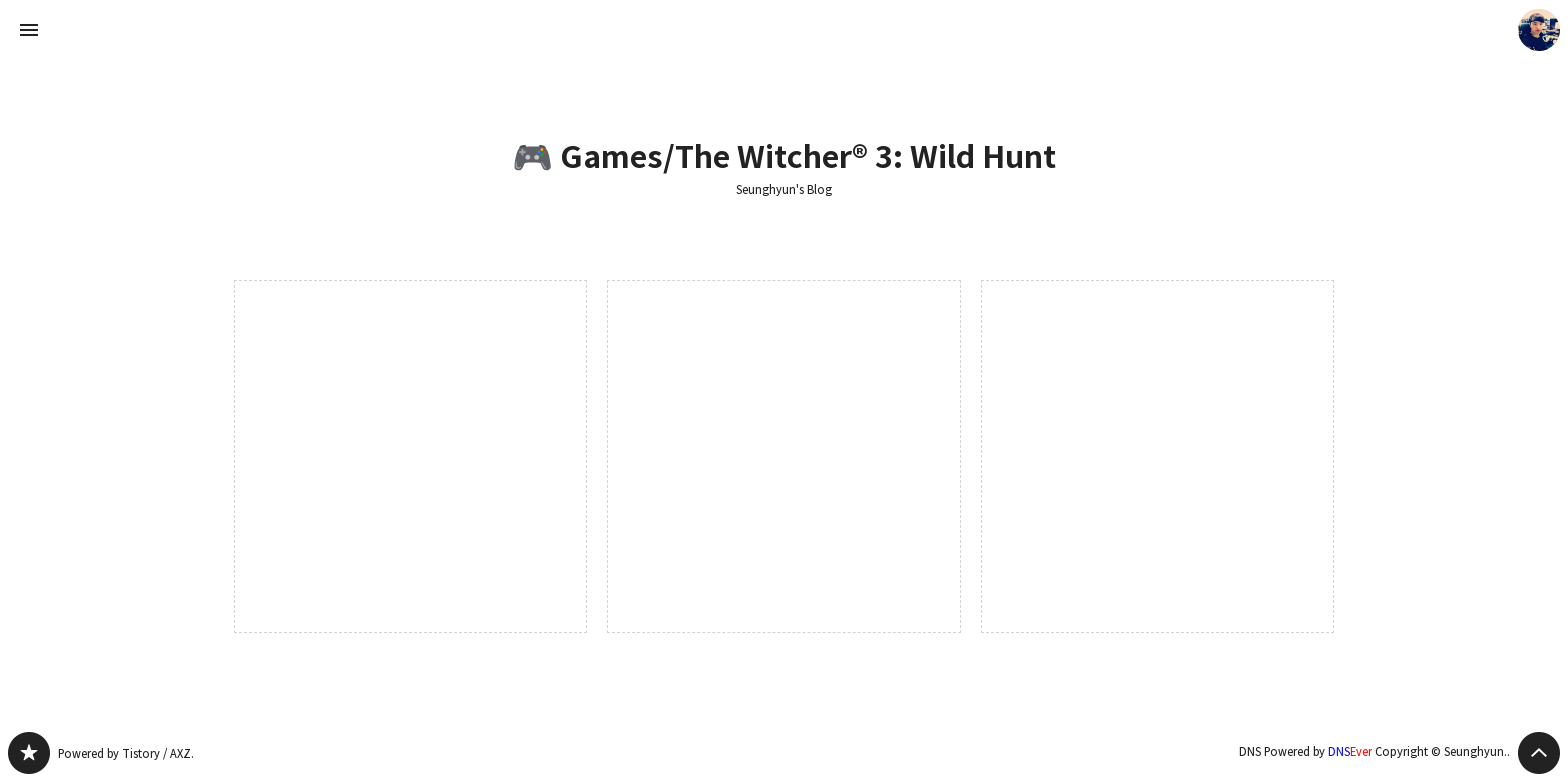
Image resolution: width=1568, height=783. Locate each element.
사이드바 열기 (29, 30)
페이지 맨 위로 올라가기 (1539, 753)
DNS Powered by (1305, 751)
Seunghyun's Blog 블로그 (29, 753)
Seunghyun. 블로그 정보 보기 (1539, 30)
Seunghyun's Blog (784, 190)
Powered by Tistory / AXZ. (126, 753)
